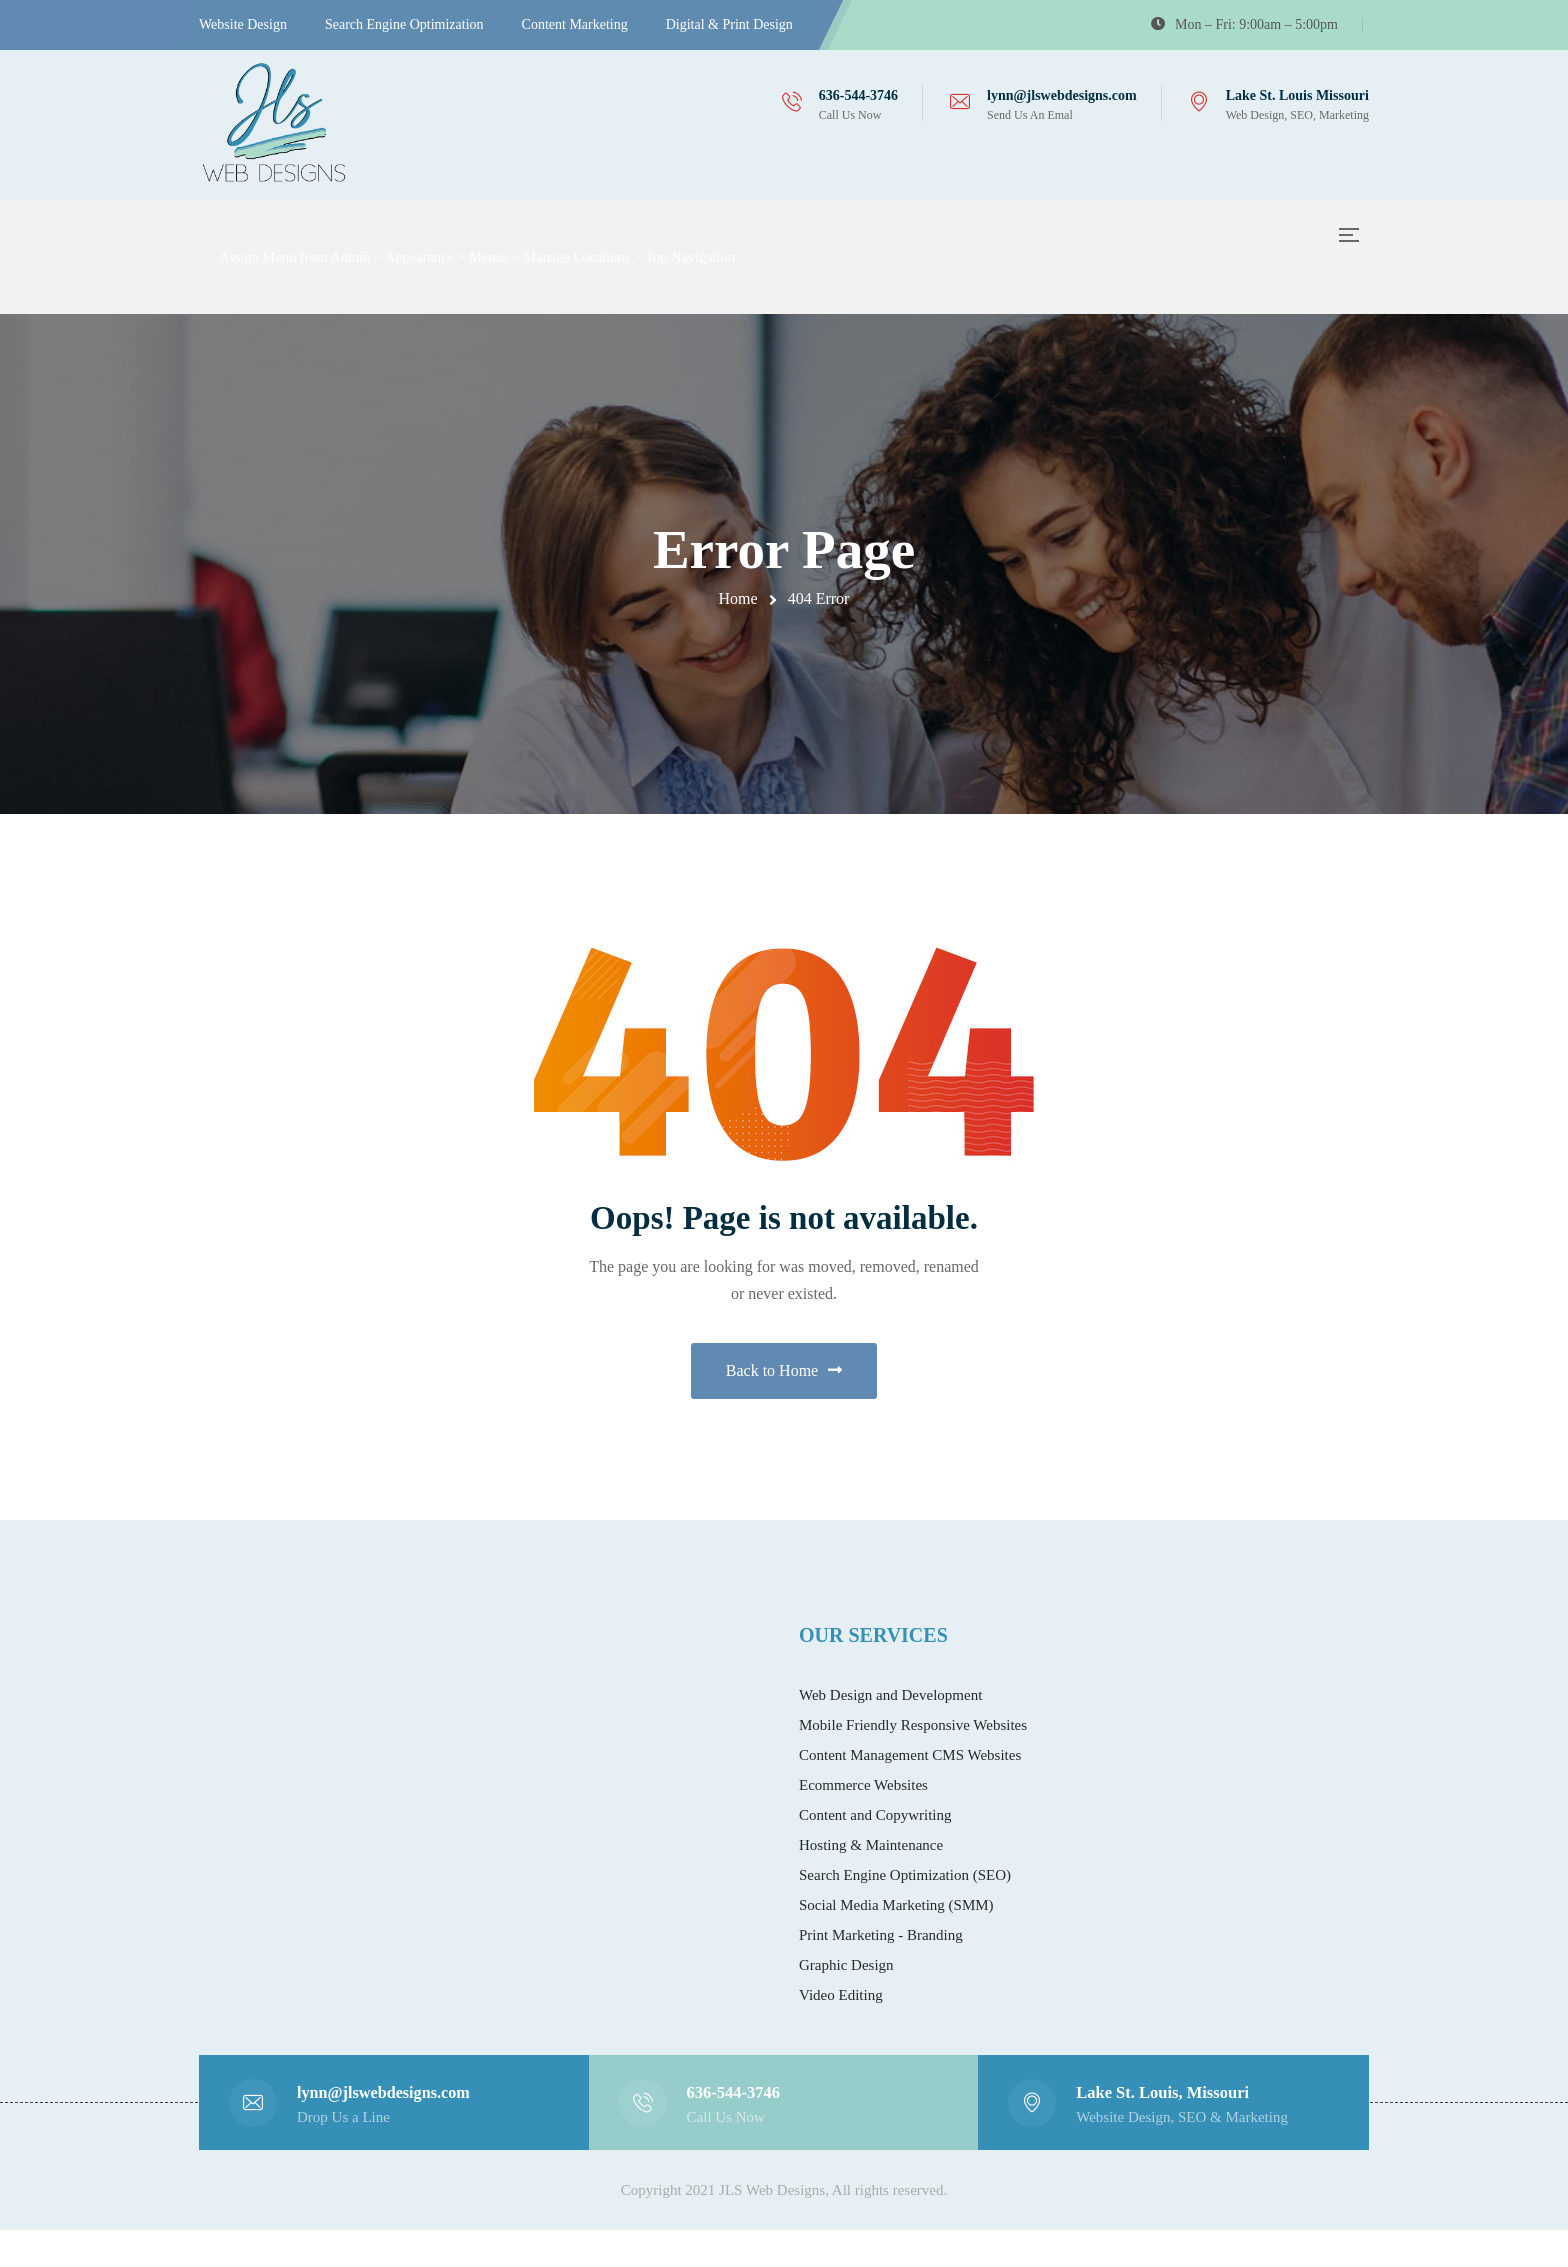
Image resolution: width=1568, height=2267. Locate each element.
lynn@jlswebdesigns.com (1062, 95)
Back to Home (784, 1388)
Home (738, 598)
